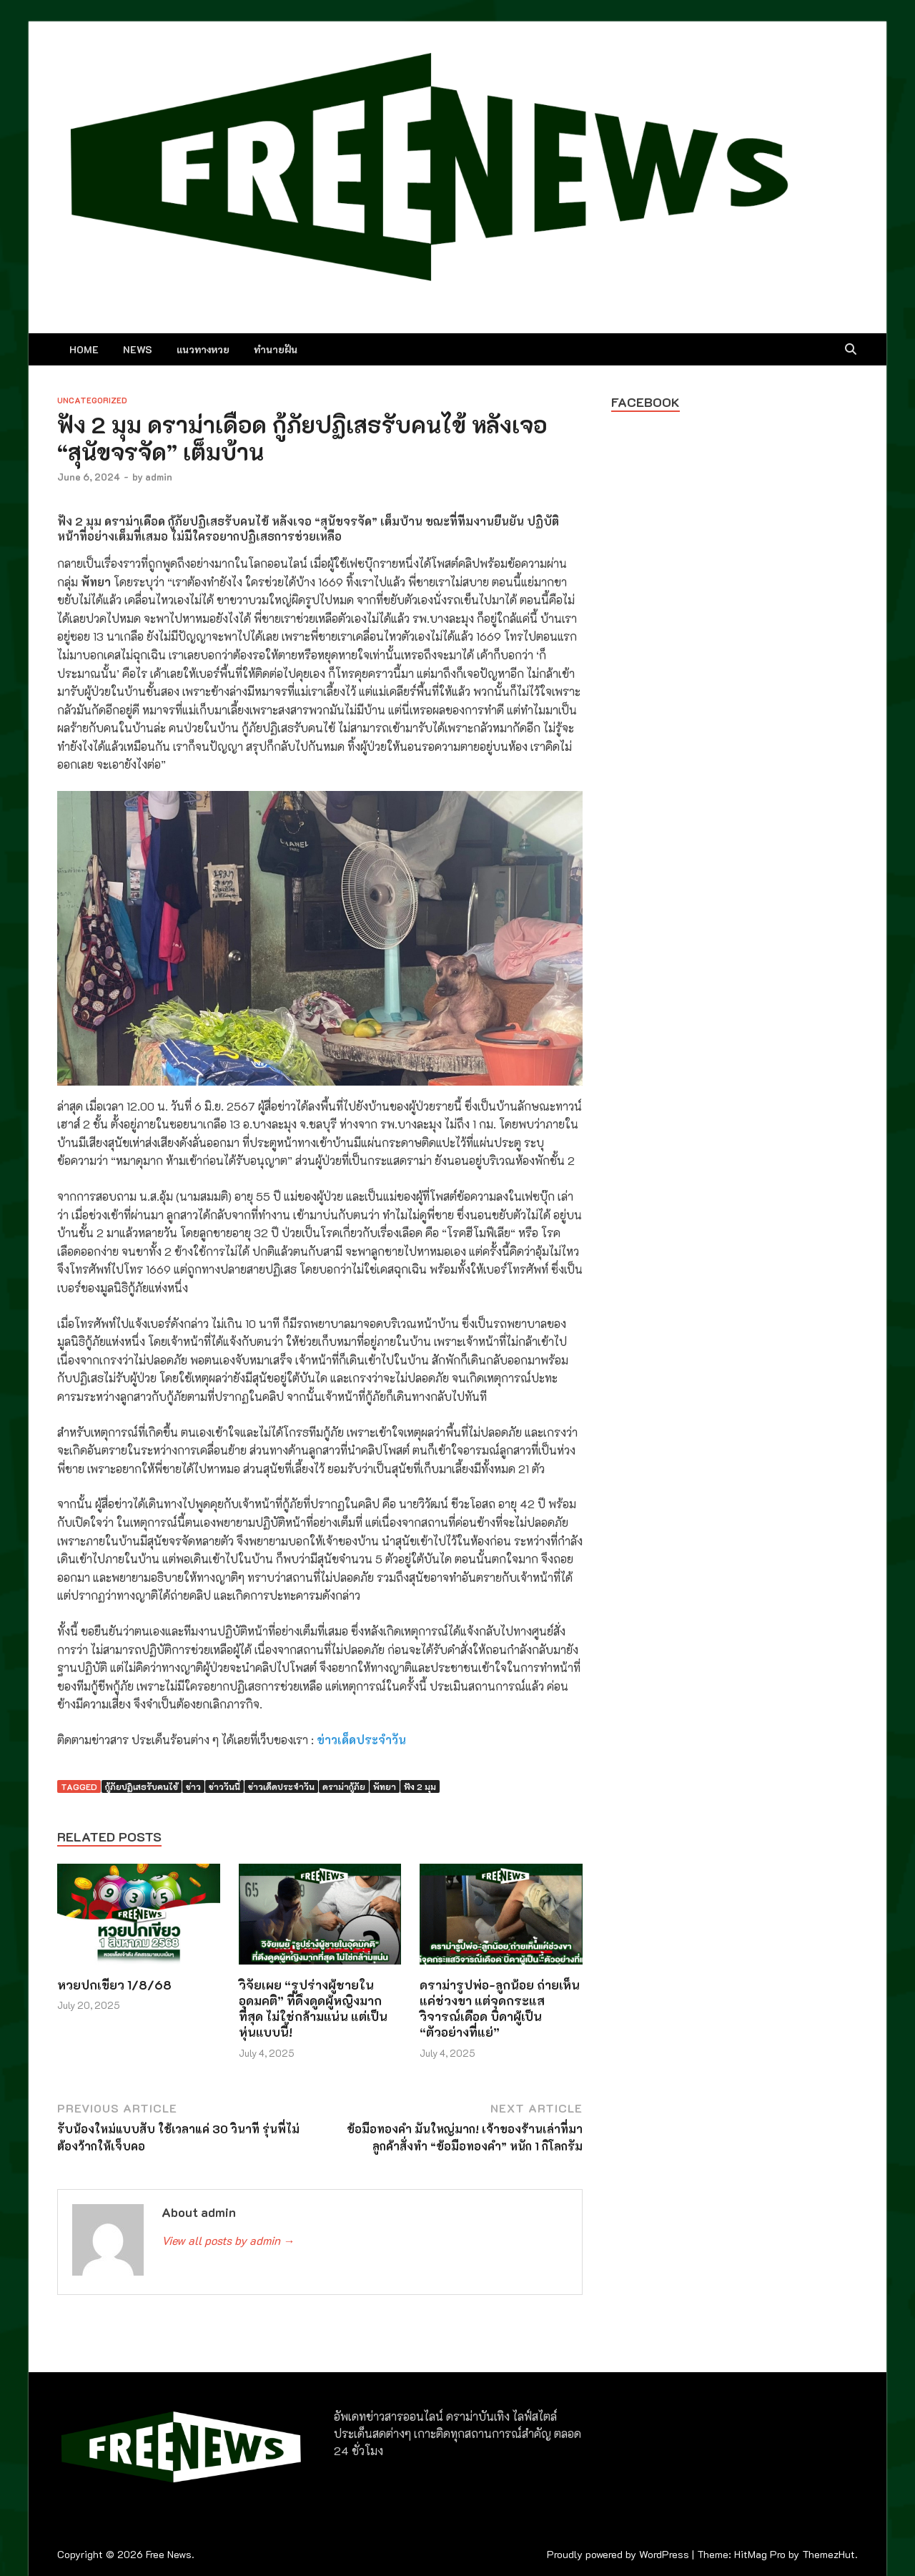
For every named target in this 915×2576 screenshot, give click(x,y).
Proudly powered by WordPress (618, 2554)
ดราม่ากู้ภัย (343, 1786)
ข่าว (193, 1786)
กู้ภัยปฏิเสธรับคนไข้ (141, 1786)
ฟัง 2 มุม (420, 1786)
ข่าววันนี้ (224, 1786)
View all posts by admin (228, 2240)
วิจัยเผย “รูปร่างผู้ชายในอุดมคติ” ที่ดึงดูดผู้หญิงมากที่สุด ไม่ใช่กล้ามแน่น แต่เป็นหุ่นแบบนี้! (313, 2008)
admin (158, 477)
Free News (169, 2554)
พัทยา (384, 1786)
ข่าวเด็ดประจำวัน (361, 1739)
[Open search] (850, 349)
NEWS (137, 349)
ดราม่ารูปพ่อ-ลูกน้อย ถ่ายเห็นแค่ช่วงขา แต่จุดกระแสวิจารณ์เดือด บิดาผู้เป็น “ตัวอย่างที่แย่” (500, 2008)
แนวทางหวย (203, 349)
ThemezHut (828, 2554)
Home (84, 349)
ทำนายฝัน (275, 349)
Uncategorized (92, 400)
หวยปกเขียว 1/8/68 (114, 1984)
